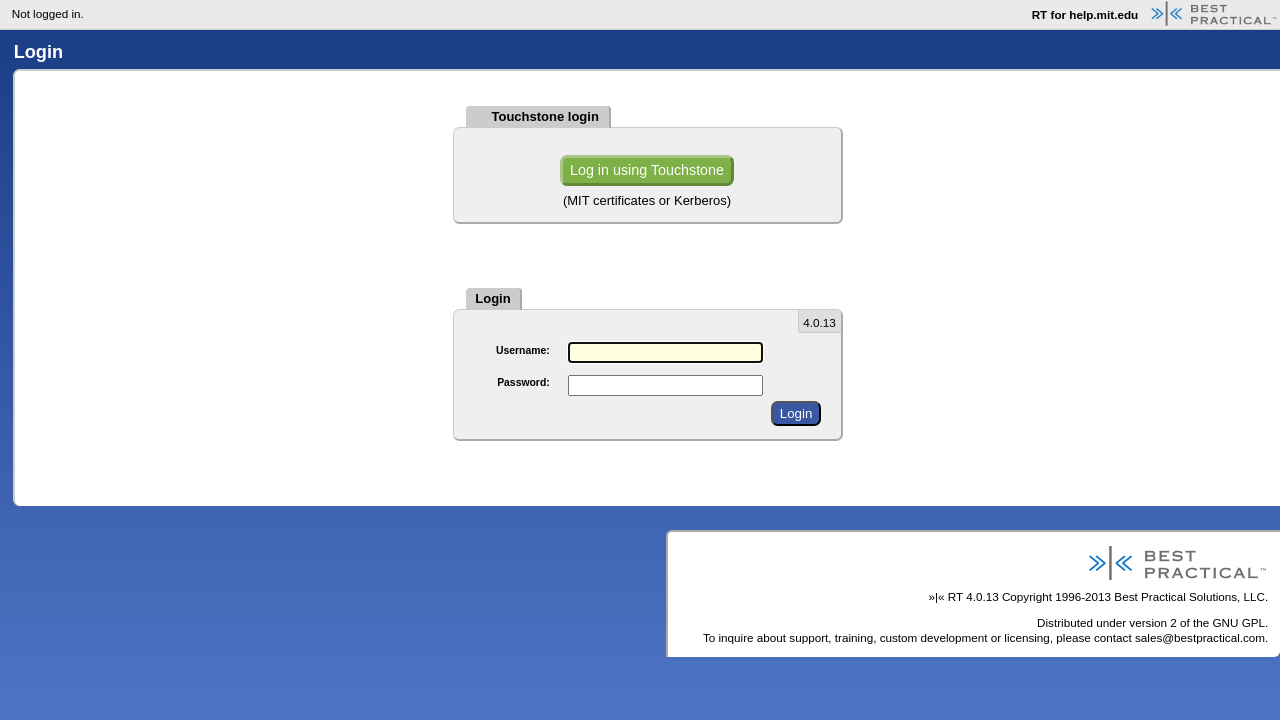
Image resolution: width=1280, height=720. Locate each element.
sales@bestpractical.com (1200, 637)
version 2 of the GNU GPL (1197, 622)
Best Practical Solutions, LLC (1189, 596)
